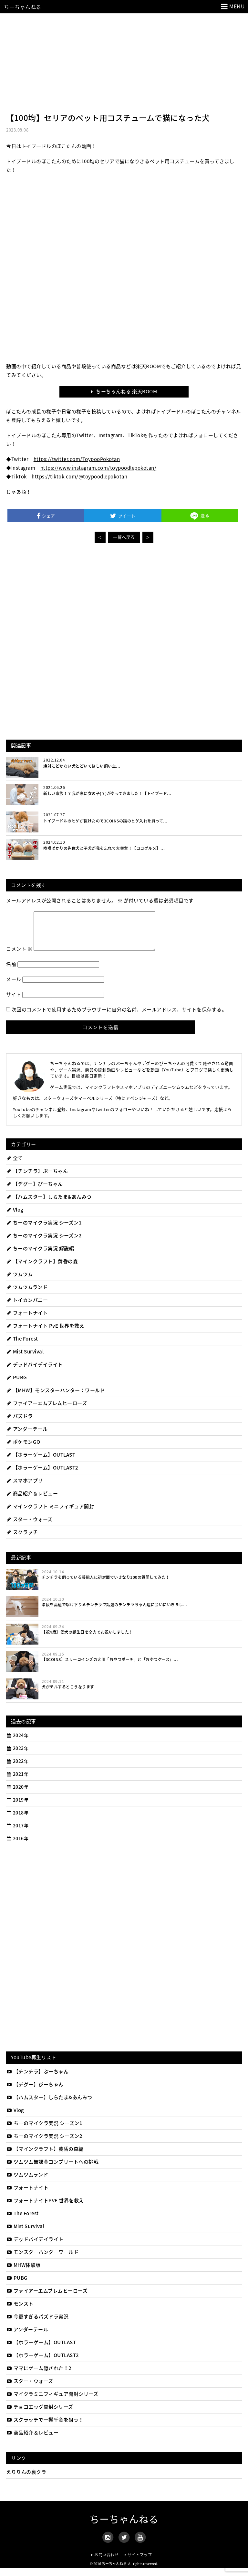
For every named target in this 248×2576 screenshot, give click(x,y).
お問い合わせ (106, 2562)
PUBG (16, 1385)
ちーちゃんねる (22, 7)
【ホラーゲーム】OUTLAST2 (42, 1475)
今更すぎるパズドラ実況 (37, 2324)
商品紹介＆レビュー (32, 1501)
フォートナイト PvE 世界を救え (45, 1333)
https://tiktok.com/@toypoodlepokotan (79, 476)
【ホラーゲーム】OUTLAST (40, 1462)
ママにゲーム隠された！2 (39, 2375)
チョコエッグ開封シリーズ (39, 2414)
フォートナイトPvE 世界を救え (45, 2208)
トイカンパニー (27, 1307)
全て (14, 1165)
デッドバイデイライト (34, 1372)
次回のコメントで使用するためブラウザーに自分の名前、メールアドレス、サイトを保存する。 (119, 1017)
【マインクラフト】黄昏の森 (42, 1269)
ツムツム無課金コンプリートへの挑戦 (52, 2169)
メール (13, 986)
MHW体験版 (23, 2272)
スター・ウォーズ (29, 1526)
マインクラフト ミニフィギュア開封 (50, 1514)
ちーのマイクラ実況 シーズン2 (44, 1243)
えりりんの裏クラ (26, 2479)
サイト (13, 1002)
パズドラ (19, 1423)
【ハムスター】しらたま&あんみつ (49, 1204)
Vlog (15, 1217)
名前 (11, 971)
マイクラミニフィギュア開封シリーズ (52, 2401)
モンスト (20, 2311)
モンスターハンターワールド (42, 2259)
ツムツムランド (26, 1294)
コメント (19, 956)
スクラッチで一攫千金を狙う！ (45, 2427)
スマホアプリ (24, 1488)
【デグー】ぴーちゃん (34, 1191)
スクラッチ (22, 1539)
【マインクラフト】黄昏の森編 (45, 2156)
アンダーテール (26, 1436)
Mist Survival (25, 1359)
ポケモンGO (23, 1449)
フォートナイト (27, 1320)
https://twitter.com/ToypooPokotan (77, 459)
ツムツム (19, 1281)
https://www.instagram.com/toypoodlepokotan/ (98, 467)
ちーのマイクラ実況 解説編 (40, 1256)
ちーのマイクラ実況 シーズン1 (44, 1230)
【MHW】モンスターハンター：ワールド (55, 1397)
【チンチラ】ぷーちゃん (37, 1178)
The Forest (22, 1346)
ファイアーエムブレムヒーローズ (46, 1410)
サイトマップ (140, 2562)
